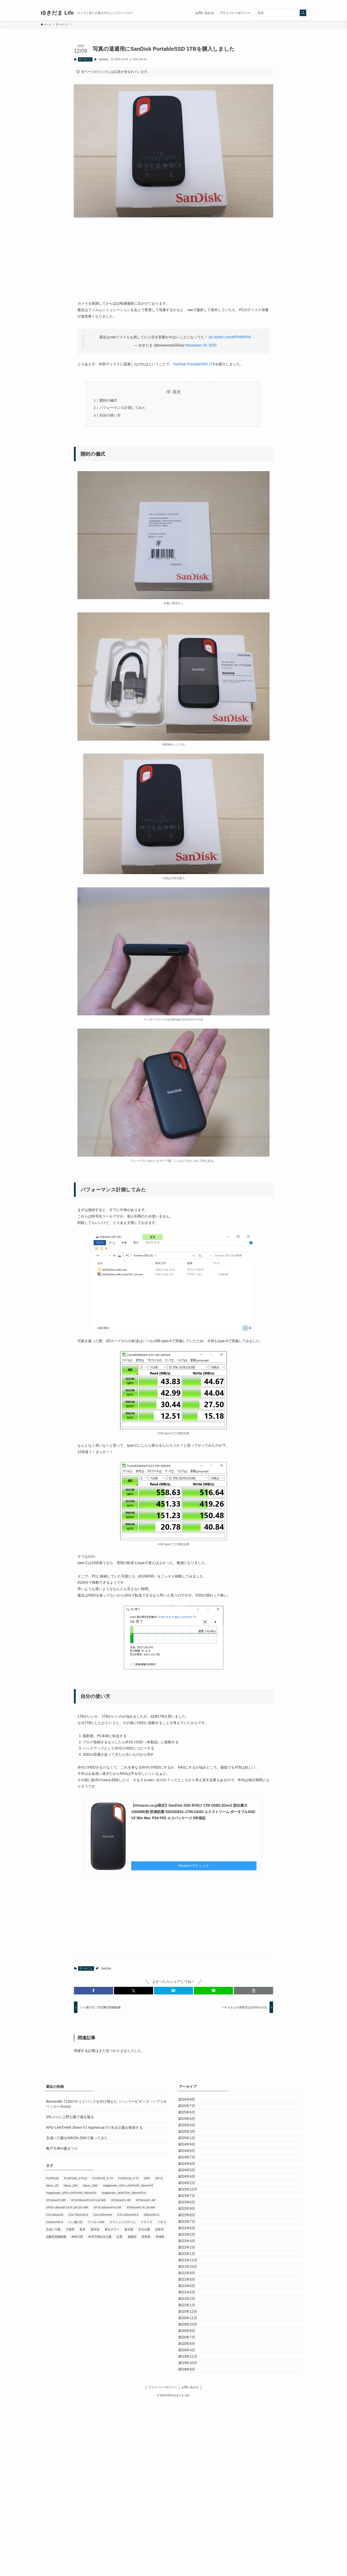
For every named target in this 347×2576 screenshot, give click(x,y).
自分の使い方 (110, 415)
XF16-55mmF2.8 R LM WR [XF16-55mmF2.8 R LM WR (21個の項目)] (88, 2200)
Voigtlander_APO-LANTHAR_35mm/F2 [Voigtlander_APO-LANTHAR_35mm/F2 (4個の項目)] (128, 2185)
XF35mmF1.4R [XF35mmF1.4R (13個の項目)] (145, 2200)
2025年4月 (190, 2143)
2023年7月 (190, 2259)
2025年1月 (190, 2164)
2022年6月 (190, 2311)
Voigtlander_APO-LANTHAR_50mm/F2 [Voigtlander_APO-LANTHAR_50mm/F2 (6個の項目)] (71, 2193)
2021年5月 (190, 2416)
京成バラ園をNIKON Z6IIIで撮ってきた (77, 2138)
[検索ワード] (281, 13)
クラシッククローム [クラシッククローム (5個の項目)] (122, 2222)
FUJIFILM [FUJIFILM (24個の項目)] (52, 2178)
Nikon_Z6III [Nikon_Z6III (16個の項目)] (90, 2185)
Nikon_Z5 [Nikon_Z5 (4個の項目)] (52, 2185)
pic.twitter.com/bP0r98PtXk (230, 337)
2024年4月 (190, 2227)
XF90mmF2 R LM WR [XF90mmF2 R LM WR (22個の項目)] (141, 2207)
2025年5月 (190, 2133)
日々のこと (85, 59)
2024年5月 (190, 2217)
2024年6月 (190, 2206)
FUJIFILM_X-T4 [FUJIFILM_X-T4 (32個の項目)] (103, 2178)
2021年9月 (190, 2385)
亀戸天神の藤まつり (62, 2148)
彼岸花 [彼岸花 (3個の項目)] (95, 2229)
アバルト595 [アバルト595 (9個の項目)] (96, 2222)
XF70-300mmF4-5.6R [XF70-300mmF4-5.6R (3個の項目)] (107, 2207)
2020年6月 (190, 2500)
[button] (93, 1990)
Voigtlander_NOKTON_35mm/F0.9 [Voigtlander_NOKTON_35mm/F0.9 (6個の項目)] (124, 2193)
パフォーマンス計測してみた (122, 408)
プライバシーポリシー (162, 2562)
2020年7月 (190, 2490)
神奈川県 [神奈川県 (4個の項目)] (77, 2236)
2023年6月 (190, 2269)
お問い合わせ (190, 2562)
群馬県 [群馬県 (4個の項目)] (146, 2236)
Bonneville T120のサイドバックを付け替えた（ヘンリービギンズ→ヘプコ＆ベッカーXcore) (106, 2104)
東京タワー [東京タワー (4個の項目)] (112, 2229)
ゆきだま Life (57, 12)
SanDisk (103, 59)
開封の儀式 (108, 400)
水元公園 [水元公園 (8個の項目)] (144, 2229)
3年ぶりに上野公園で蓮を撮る (70, 2117)
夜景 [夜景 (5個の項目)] (82, 2229)
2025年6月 (190, 2122)
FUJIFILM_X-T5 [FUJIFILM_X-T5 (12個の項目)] (128, 2178)
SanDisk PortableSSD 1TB (194, 364)
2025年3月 (190, 2154)
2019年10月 (191, 2531)
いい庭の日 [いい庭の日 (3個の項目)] (75, 2222)
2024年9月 (190, 2175)
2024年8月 (190, 2185)
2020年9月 (190, 2479)
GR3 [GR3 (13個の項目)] (147, 2178)
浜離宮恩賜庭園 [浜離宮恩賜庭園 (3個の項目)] (56, 2236)
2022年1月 (190, 2353)
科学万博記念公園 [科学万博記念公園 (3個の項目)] (99, 2236)
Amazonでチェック (194, 1866)
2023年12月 (191, 2248)
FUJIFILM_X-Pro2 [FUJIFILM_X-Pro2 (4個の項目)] (75, 2178)
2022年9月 (190, 2280)
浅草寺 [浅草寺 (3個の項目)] (159, 2229)
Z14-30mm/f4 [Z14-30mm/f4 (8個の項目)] (54, 2214)
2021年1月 (190, 2437)
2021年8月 (190, 2395)
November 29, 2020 (201, 345)
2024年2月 (190, 2238)
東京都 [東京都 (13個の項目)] (128, 2229)
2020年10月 (191, 2469)
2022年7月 (190, 2301)
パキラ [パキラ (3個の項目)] (162, 2222)
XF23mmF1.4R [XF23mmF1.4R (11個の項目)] (121, 2200)
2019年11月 (191, 2521)
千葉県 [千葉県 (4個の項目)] (70, 2229)
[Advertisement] (173, 255)
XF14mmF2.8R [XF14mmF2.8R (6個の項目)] (56, 2200)
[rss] (298, 2)
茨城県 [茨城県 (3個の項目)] (160, 2236)
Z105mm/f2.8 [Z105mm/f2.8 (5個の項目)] (54, 2222)
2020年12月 (191, 2448)
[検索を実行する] (303, 13)
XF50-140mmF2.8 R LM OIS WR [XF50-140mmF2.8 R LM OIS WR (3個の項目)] (67, 2207)
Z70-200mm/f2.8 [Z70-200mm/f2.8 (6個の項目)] (127, 2214)
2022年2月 (190, 2343)
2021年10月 (191, 2374)
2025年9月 (190, 2101)
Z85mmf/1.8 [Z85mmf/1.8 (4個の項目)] (151, 2214)
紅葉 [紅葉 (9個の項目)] (119, 2236)
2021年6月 (190, 2406)
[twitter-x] (292, 2)
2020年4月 (190, 2511)
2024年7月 (190, 2196)
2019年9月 (190, 2542)
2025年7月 (190, 2112)
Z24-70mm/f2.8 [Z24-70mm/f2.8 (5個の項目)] (78, 2214)
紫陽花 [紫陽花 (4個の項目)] (132, 2236)
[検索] (303, 2)
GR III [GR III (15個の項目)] (159, 2178)
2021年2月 (190, 2427)
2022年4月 (190, 2332)
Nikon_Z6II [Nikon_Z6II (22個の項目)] (71, 2185)
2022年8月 (190, 2290)
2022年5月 (190, 2322)
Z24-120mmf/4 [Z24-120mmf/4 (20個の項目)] (102, 2214)
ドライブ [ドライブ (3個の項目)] (146, 2222)
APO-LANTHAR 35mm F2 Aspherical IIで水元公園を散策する (94, 2127)
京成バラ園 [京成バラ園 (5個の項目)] (53, 2229)
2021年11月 (191, 2364)
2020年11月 (191, 2458)
